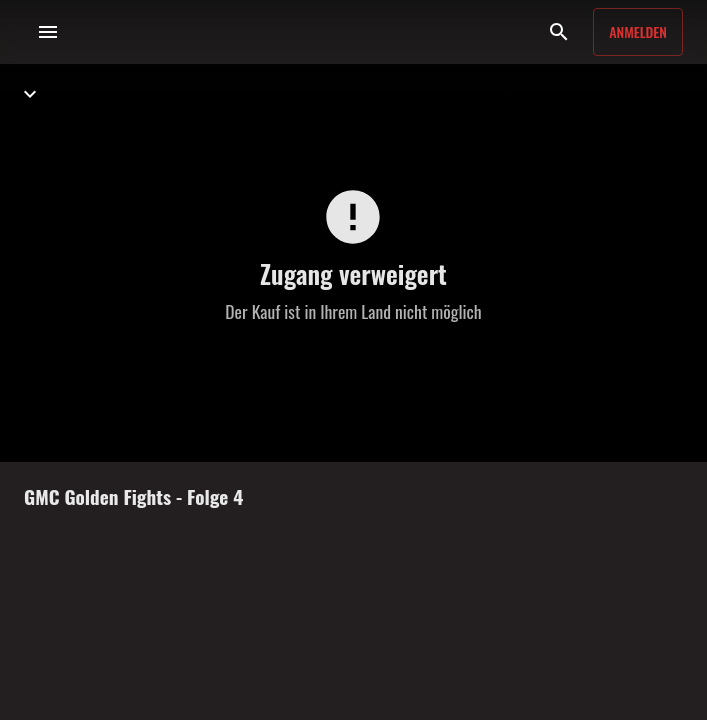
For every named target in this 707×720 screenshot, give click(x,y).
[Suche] (559, 32)
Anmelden (638, 31)
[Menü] (48, 32)
